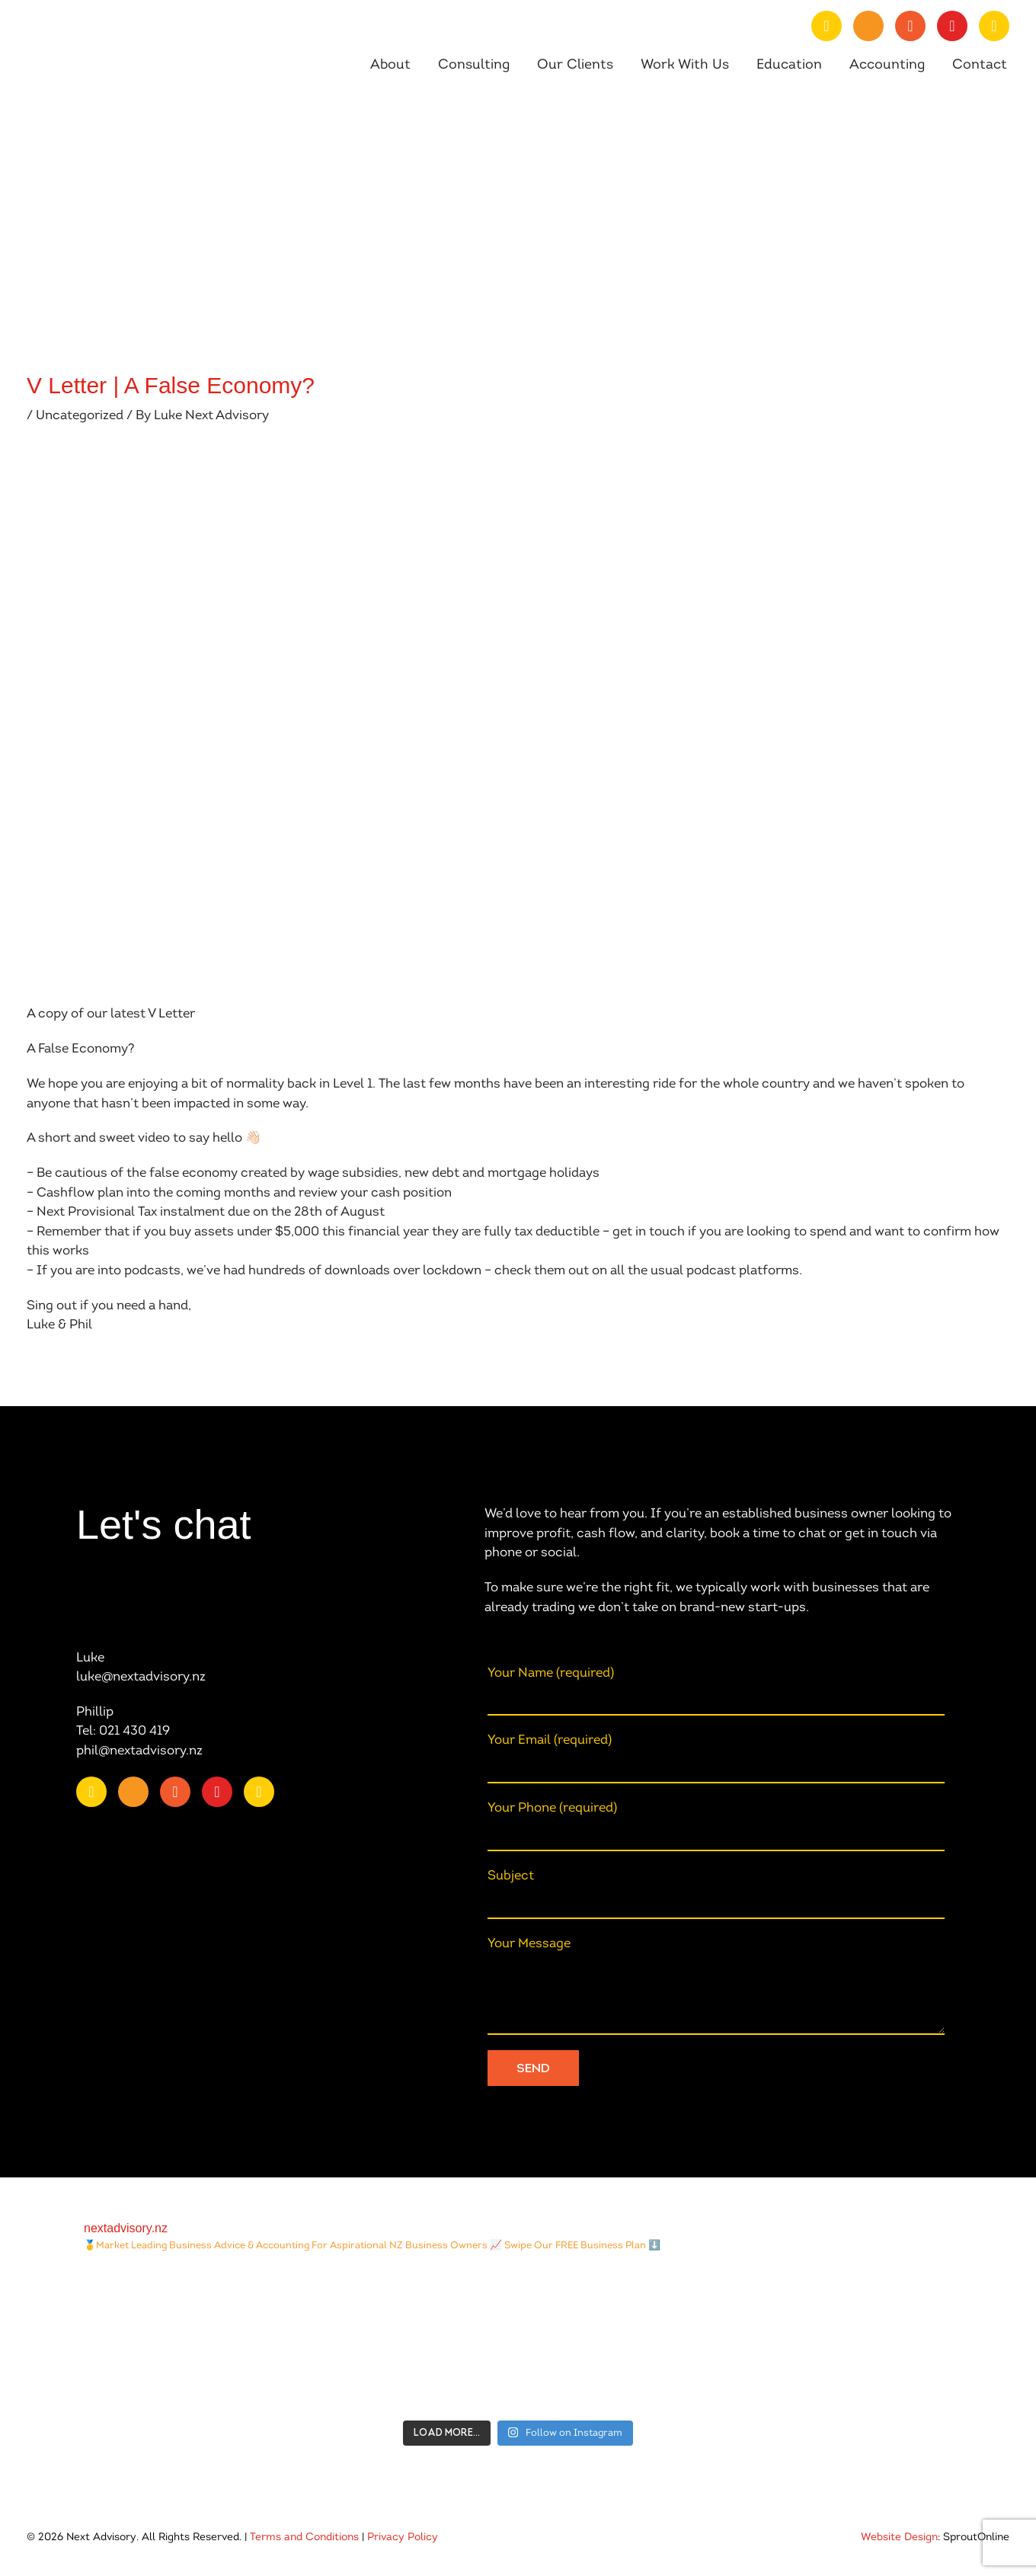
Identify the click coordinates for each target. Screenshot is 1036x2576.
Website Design (899, 2538)
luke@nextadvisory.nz (141, 1677)
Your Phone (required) (716, 1826)
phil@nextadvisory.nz (139, 1751)
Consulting (474, 65)
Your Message (716, 1986)
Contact (979, 65)
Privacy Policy (402, 2538)
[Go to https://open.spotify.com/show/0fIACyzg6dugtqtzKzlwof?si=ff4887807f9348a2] (994, 26)
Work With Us (685, 65)
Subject (716, 1894)
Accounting (887, 65)
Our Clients (575, 65)
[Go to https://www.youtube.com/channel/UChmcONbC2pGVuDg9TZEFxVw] (868, 26)
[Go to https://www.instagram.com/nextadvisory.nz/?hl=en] (952, 26)
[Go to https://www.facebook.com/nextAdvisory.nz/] (910, 26)
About (390, 65)
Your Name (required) (716, 1691)
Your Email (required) (716, 1758)
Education (789, 65)
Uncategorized (79, 415)
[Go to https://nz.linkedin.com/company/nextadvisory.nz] (826, 26)
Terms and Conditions (304, 2538)
